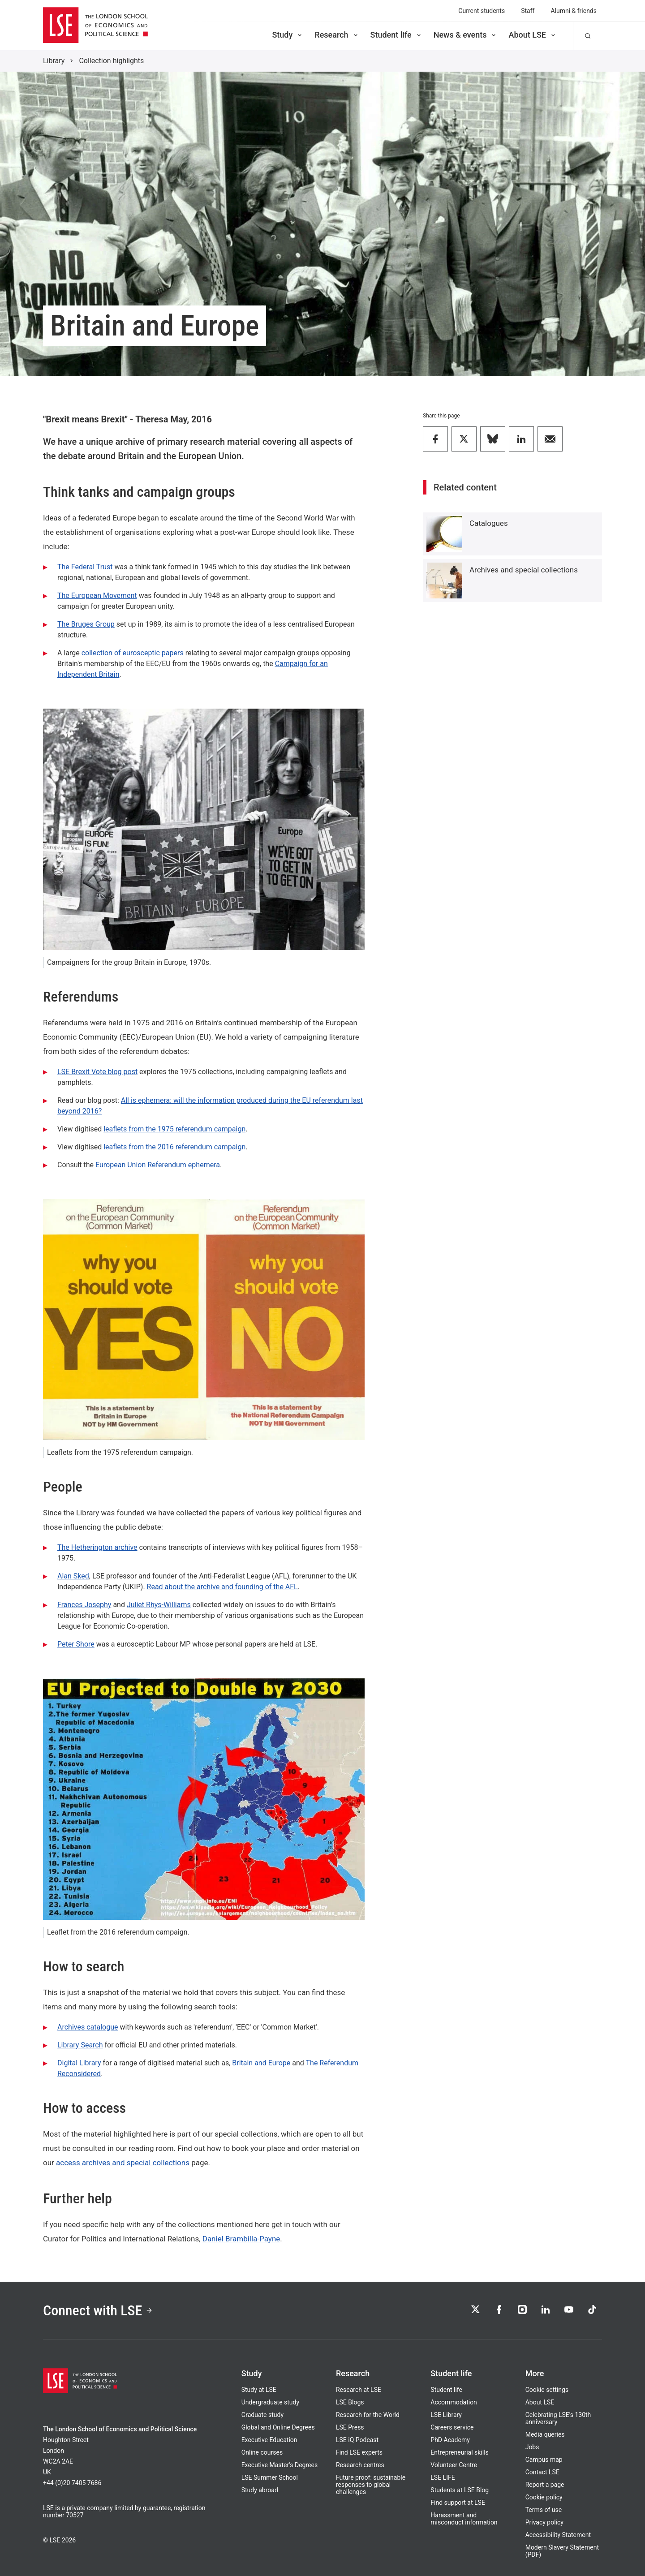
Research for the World (368, 2414)
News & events (466, 34)
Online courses (262, 2452)
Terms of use (543, 2509)
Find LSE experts (359, 2452)
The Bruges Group (86, 624)
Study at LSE (258, 2389)
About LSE (532, 34)
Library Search (80, 2045)
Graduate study (262, 2414)
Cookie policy (544, 2497)
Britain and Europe (261, 2063)
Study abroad (259, 2490)
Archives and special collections (523, 569)
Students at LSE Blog (459, 2490)
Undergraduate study (270, 2402)
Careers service (451, 2427)
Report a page (544, 2484)
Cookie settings (547, 2389)
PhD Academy (450, 2439)
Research (336, 34)
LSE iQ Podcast (357, 2439)
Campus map (544, 2459)
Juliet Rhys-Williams (159, 1604)
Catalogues (488, 523)
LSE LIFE (442, 2477)
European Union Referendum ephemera (157, 1165)
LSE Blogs (350, 2402)
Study (287, 34)
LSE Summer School (269, 2477)
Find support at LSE (457, 2502)
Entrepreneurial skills (459, 2452)
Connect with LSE (98, 2310)
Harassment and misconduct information (463, 2518)
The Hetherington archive (97, 1547)
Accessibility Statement (558, 2534)
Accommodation (453, 2402)
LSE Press (350, 2427)
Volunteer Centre (453, 2464)
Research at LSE (358, 2389)
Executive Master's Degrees (279, 2464)
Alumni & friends (573, 10)
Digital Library (79, 2063)
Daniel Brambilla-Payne (241, 2238)
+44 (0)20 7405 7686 (72, 2482)
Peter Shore (76, 1644)
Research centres (360, 2464)
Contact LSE (542, 2472)
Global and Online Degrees (278, 2427)
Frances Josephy (84, 1604)
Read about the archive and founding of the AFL (222, 1587)
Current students (481, 10)
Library (53, 60)
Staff (527, 10)
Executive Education (269, 2439)
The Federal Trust (85, 567)
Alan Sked (73, 1576)
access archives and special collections (122, 2162)
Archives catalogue (87, 2027)
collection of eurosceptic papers (133, 653)
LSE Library (446, 2414)
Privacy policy (544, 2522)
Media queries (545, 2434)
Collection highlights (111, 60)
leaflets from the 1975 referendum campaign (174, 1129)
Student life (396, 34)
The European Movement (97, 595)
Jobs (532, 2447)
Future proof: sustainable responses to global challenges (370, 2484)
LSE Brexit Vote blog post (97, 1071)
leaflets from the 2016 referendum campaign (174, 1147)
